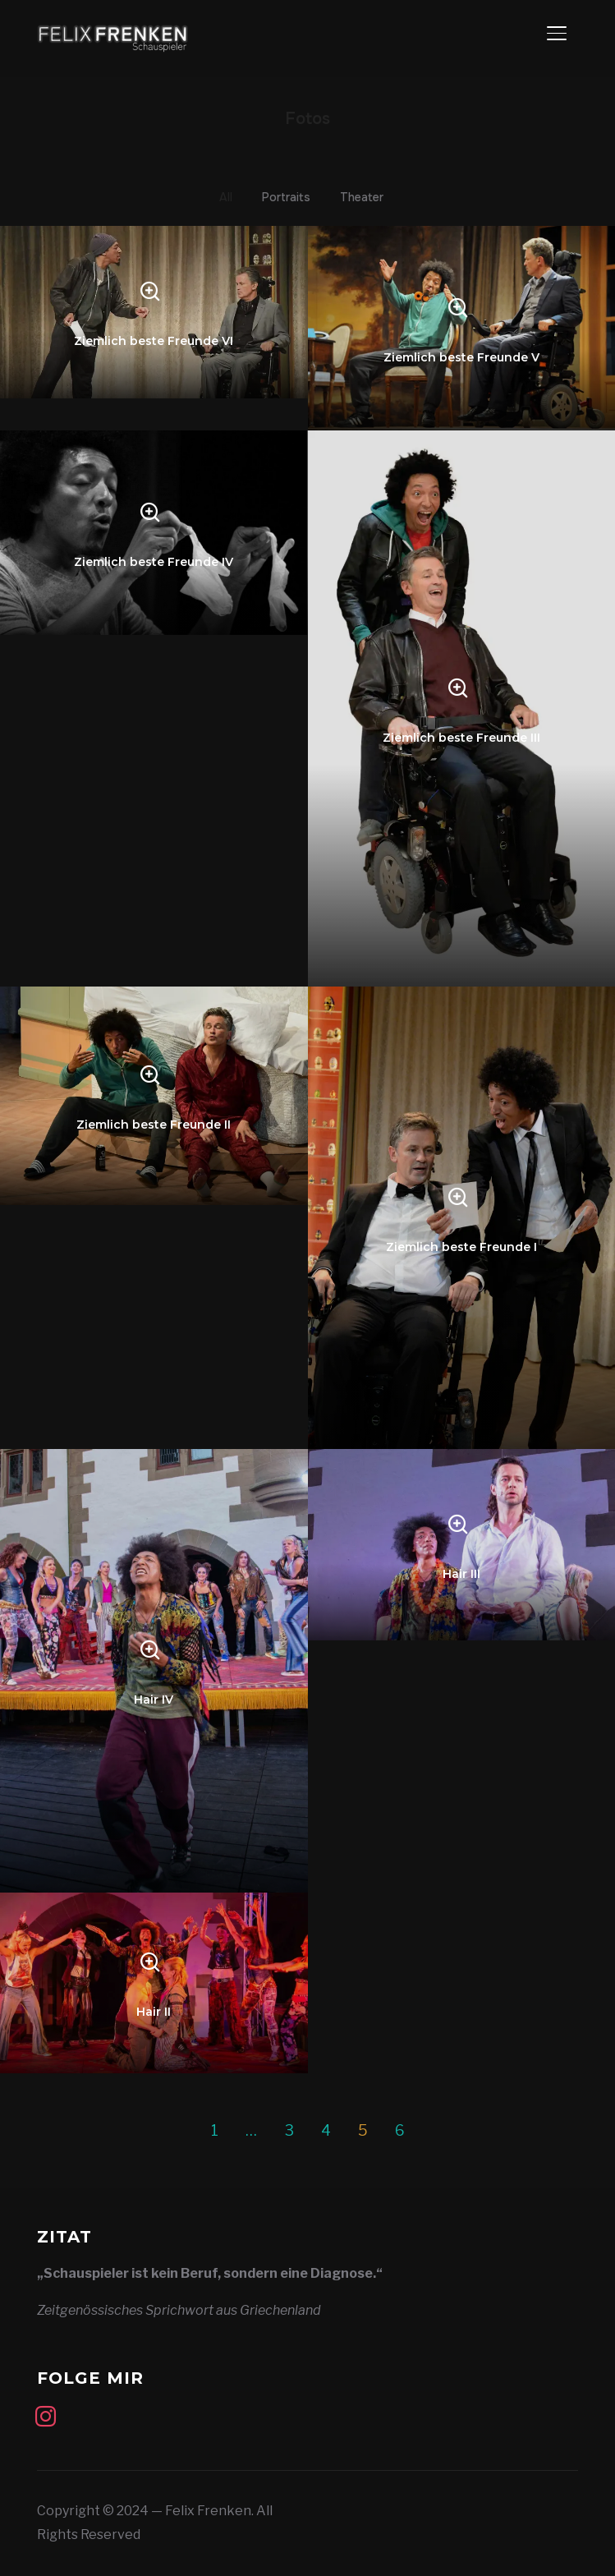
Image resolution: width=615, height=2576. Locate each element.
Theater (361, 197)
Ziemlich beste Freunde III (461, 737)
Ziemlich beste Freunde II (153, 1124)
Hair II (153, 2011)
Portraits (286, 197)
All (225, 197)
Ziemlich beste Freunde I (461, 1246)
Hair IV (153, 1699)
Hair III (461, 1573)
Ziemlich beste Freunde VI (153, 341)
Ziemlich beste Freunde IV (153, 561)
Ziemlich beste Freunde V (461, 356)
